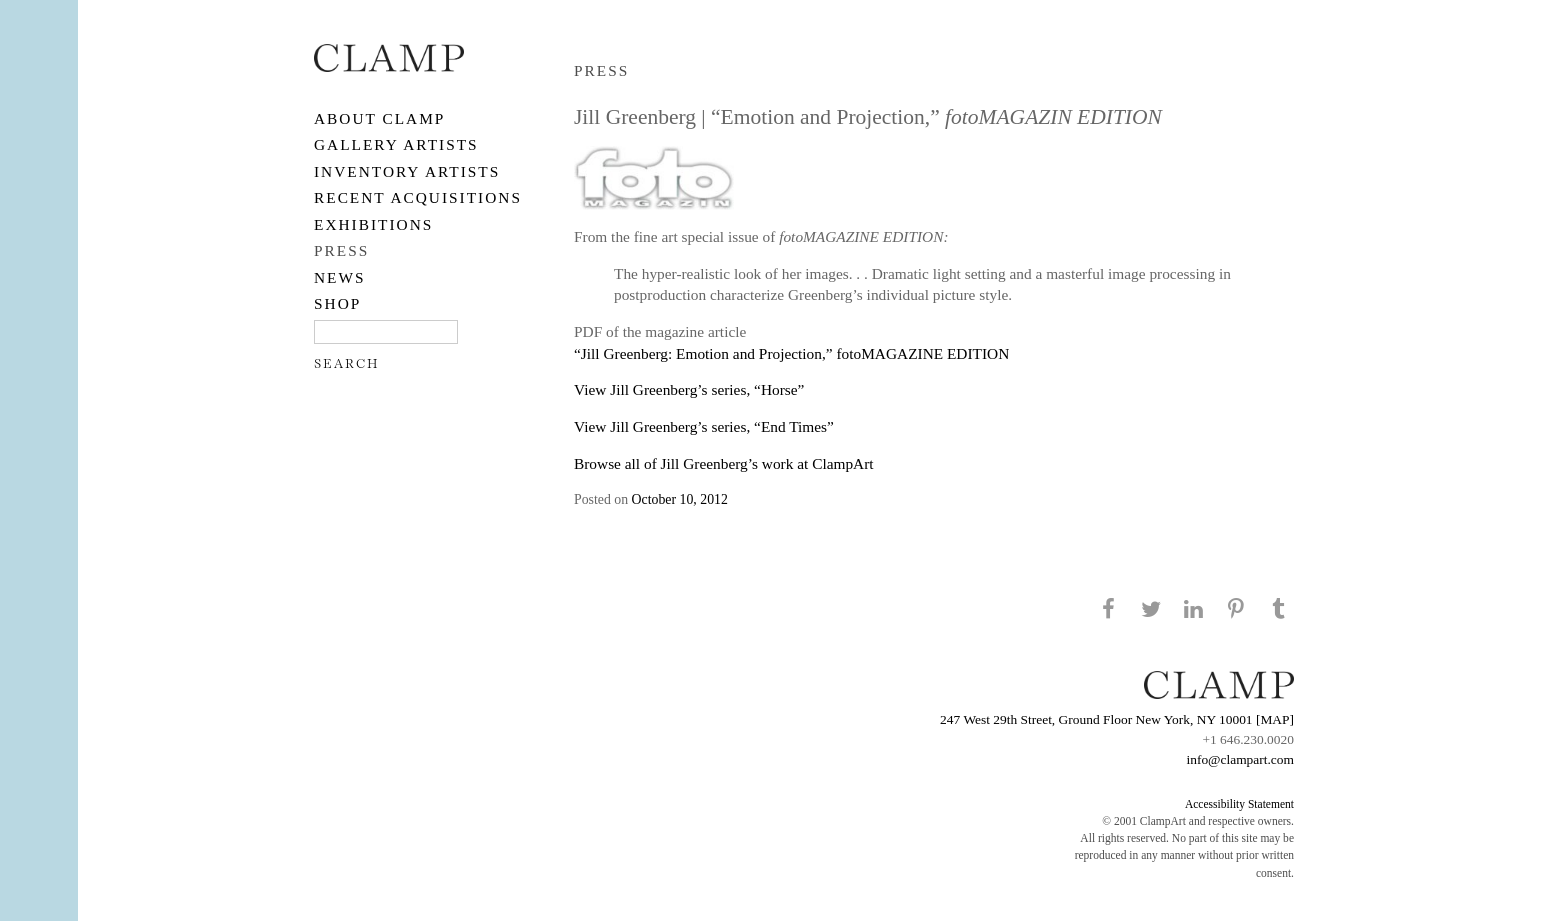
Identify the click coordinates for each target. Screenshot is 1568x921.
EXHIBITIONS (373, 224)
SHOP (337, 303)
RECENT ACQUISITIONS (418, 197)
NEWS (340, 277)
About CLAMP (379, 118)
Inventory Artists (407, 171)
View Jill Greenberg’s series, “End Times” (704, 426)
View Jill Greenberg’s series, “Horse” (689, 389)
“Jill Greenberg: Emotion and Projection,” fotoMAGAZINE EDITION (791, 353)
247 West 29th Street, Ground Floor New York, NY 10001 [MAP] (1117, 719)
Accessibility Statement (1239, 804)
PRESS (341, 250)
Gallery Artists (396, 144)
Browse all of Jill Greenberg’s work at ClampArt (724, 463)
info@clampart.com (1240, 759)
